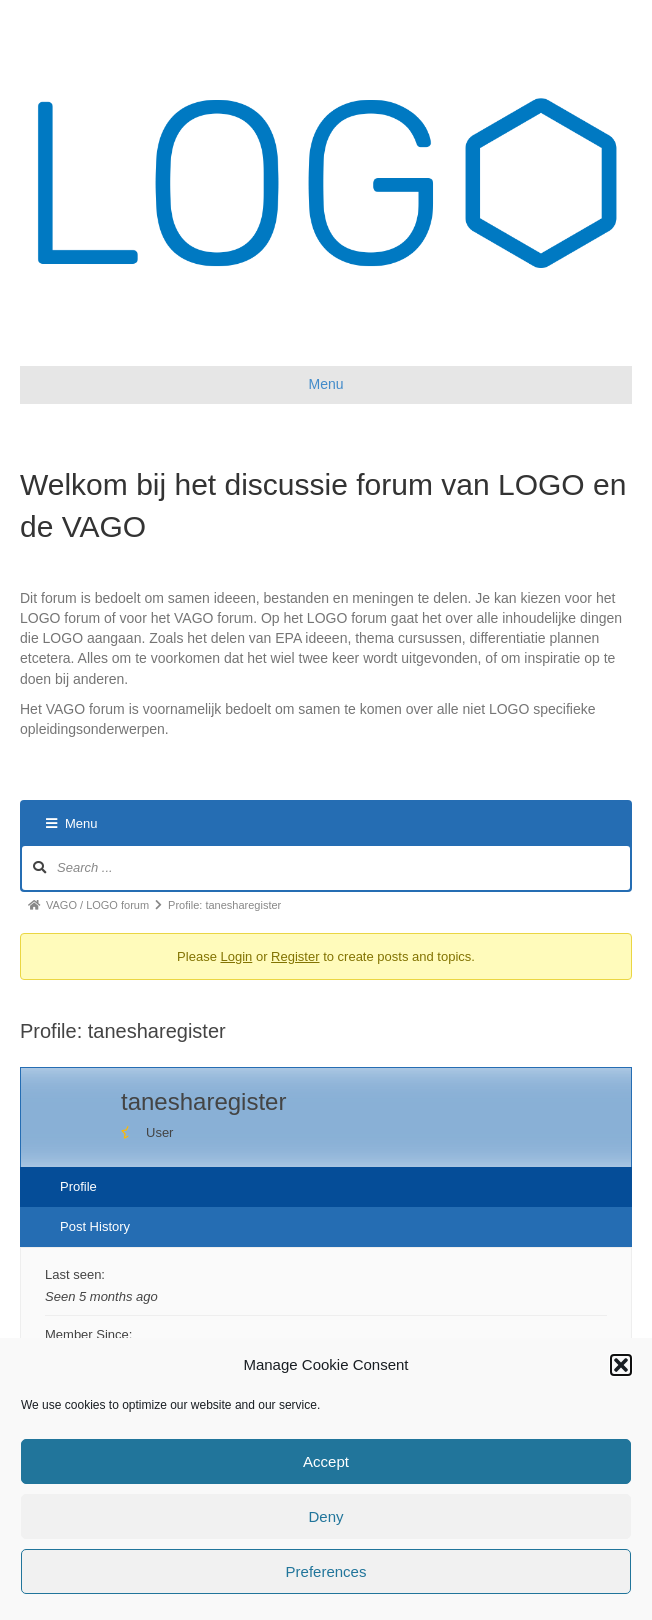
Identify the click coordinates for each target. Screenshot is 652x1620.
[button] (621, 1365)
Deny (325, 1516)
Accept (326, 1461)
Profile (78, 1186)
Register (295, 956)
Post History (95, 1226)
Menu (72, 823)
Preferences (326, 1571)
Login (236, 956)
